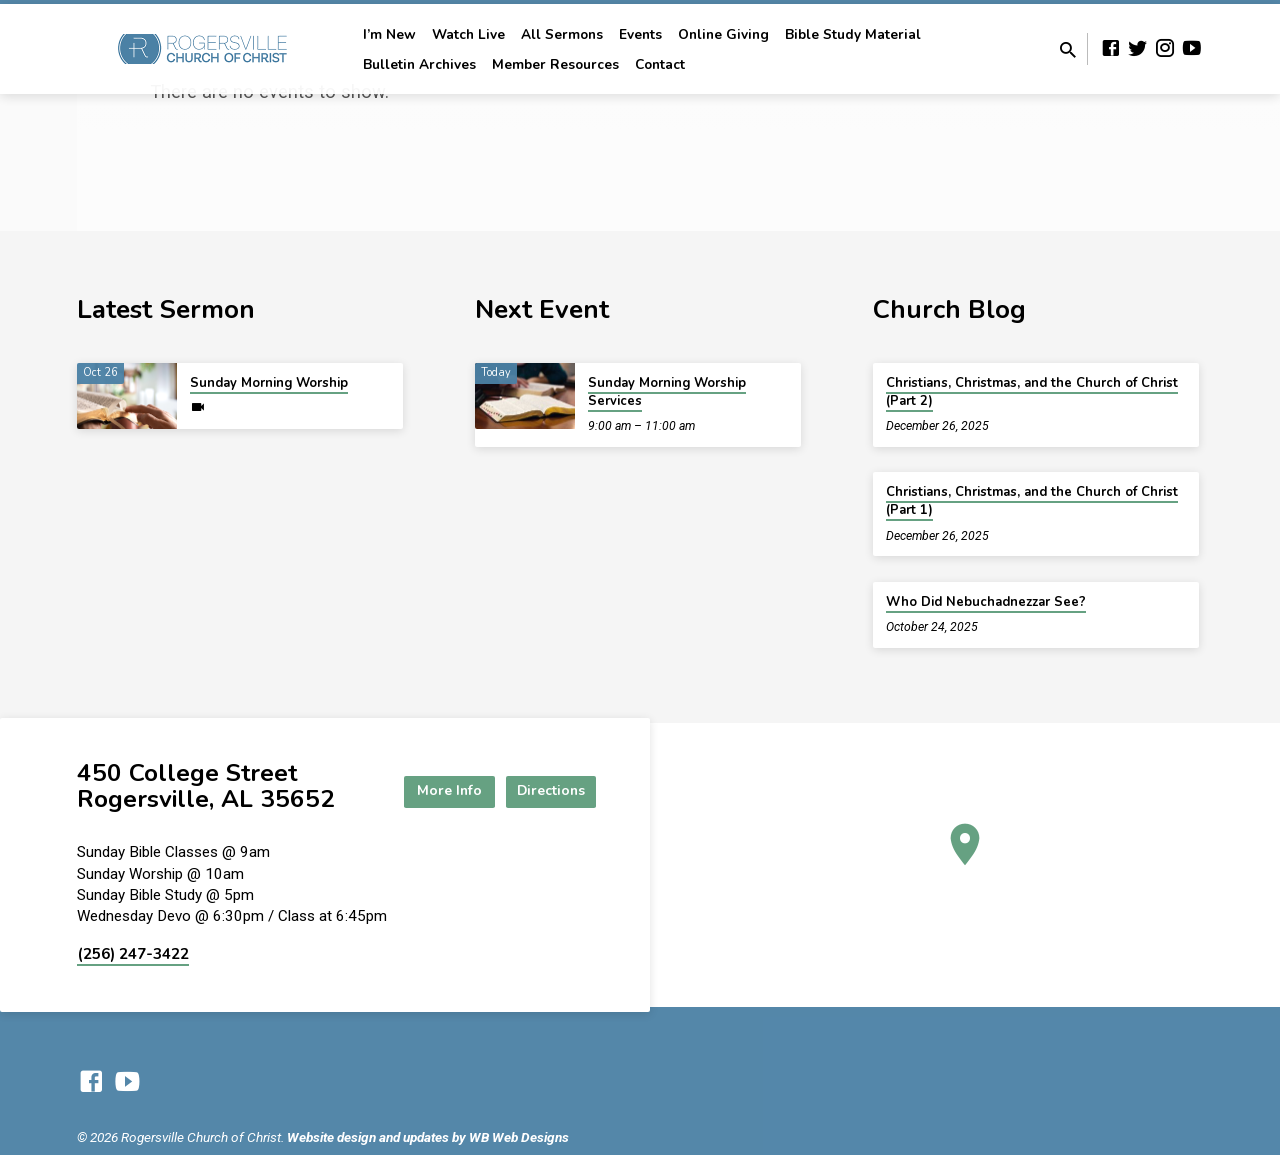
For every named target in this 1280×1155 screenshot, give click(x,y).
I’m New (389, 34)
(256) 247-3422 (133, 954)
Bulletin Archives (419, 64)
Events (640, 34)
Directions (546, 791)
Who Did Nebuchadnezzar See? (986, 602)
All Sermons (562, 34)
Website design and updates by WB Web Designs (428, 1137)
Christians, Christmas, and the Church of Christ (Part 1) (1032, 501)
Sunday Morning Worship (269, 383)
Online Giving (723, 34)
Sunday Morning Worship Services (667, 392)
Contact (660, 64)
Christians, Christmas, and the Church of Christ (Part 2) (1032, 392)
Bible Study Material (853, 34)
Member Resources (555, 64)
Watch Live (468, 34)
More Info (434, 791)
